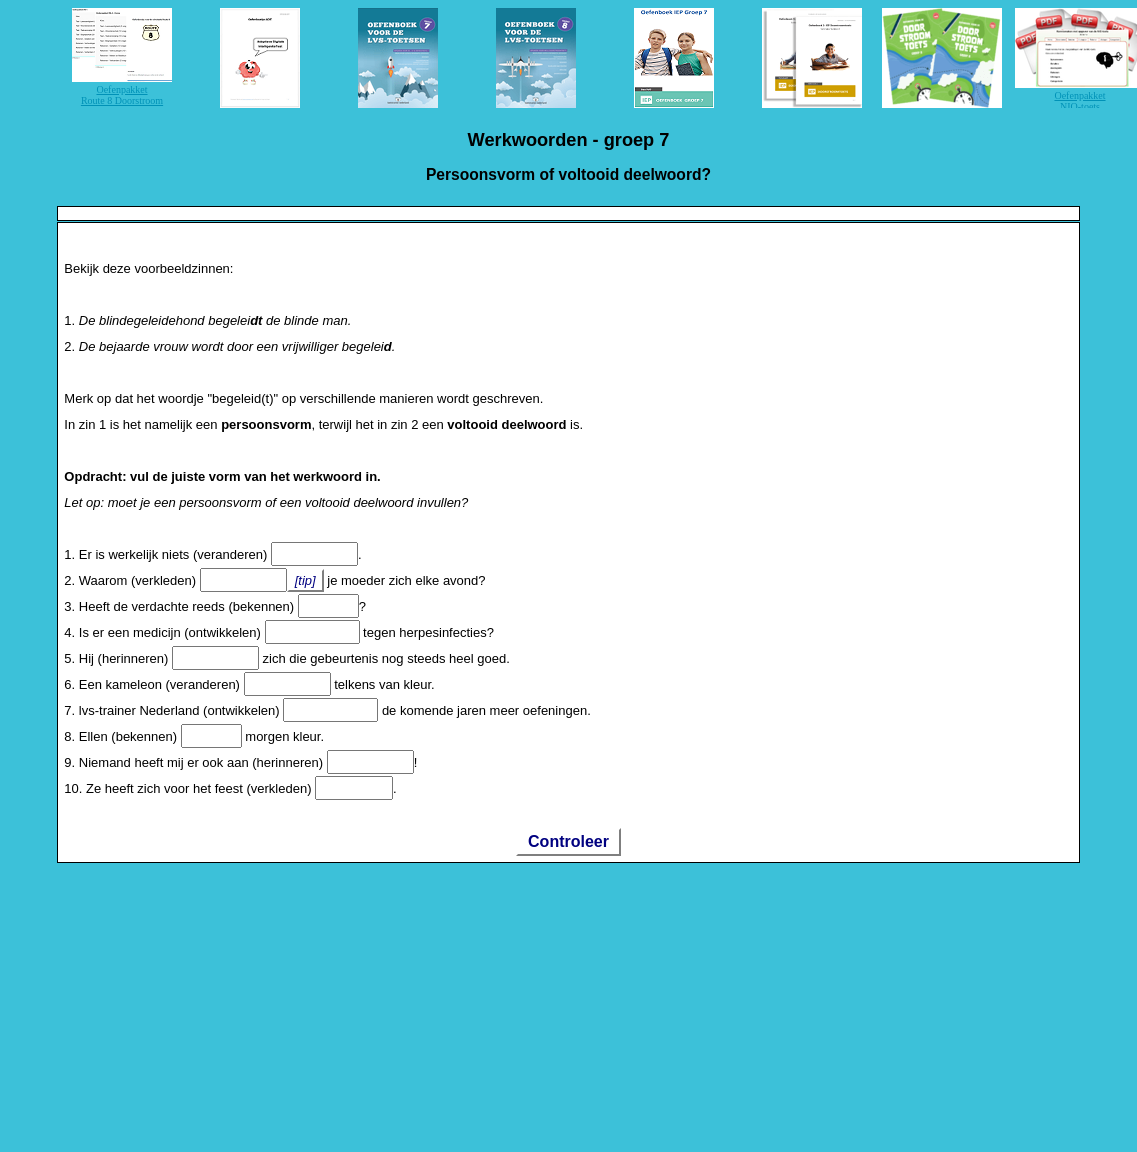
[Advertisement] (389, 1004)
